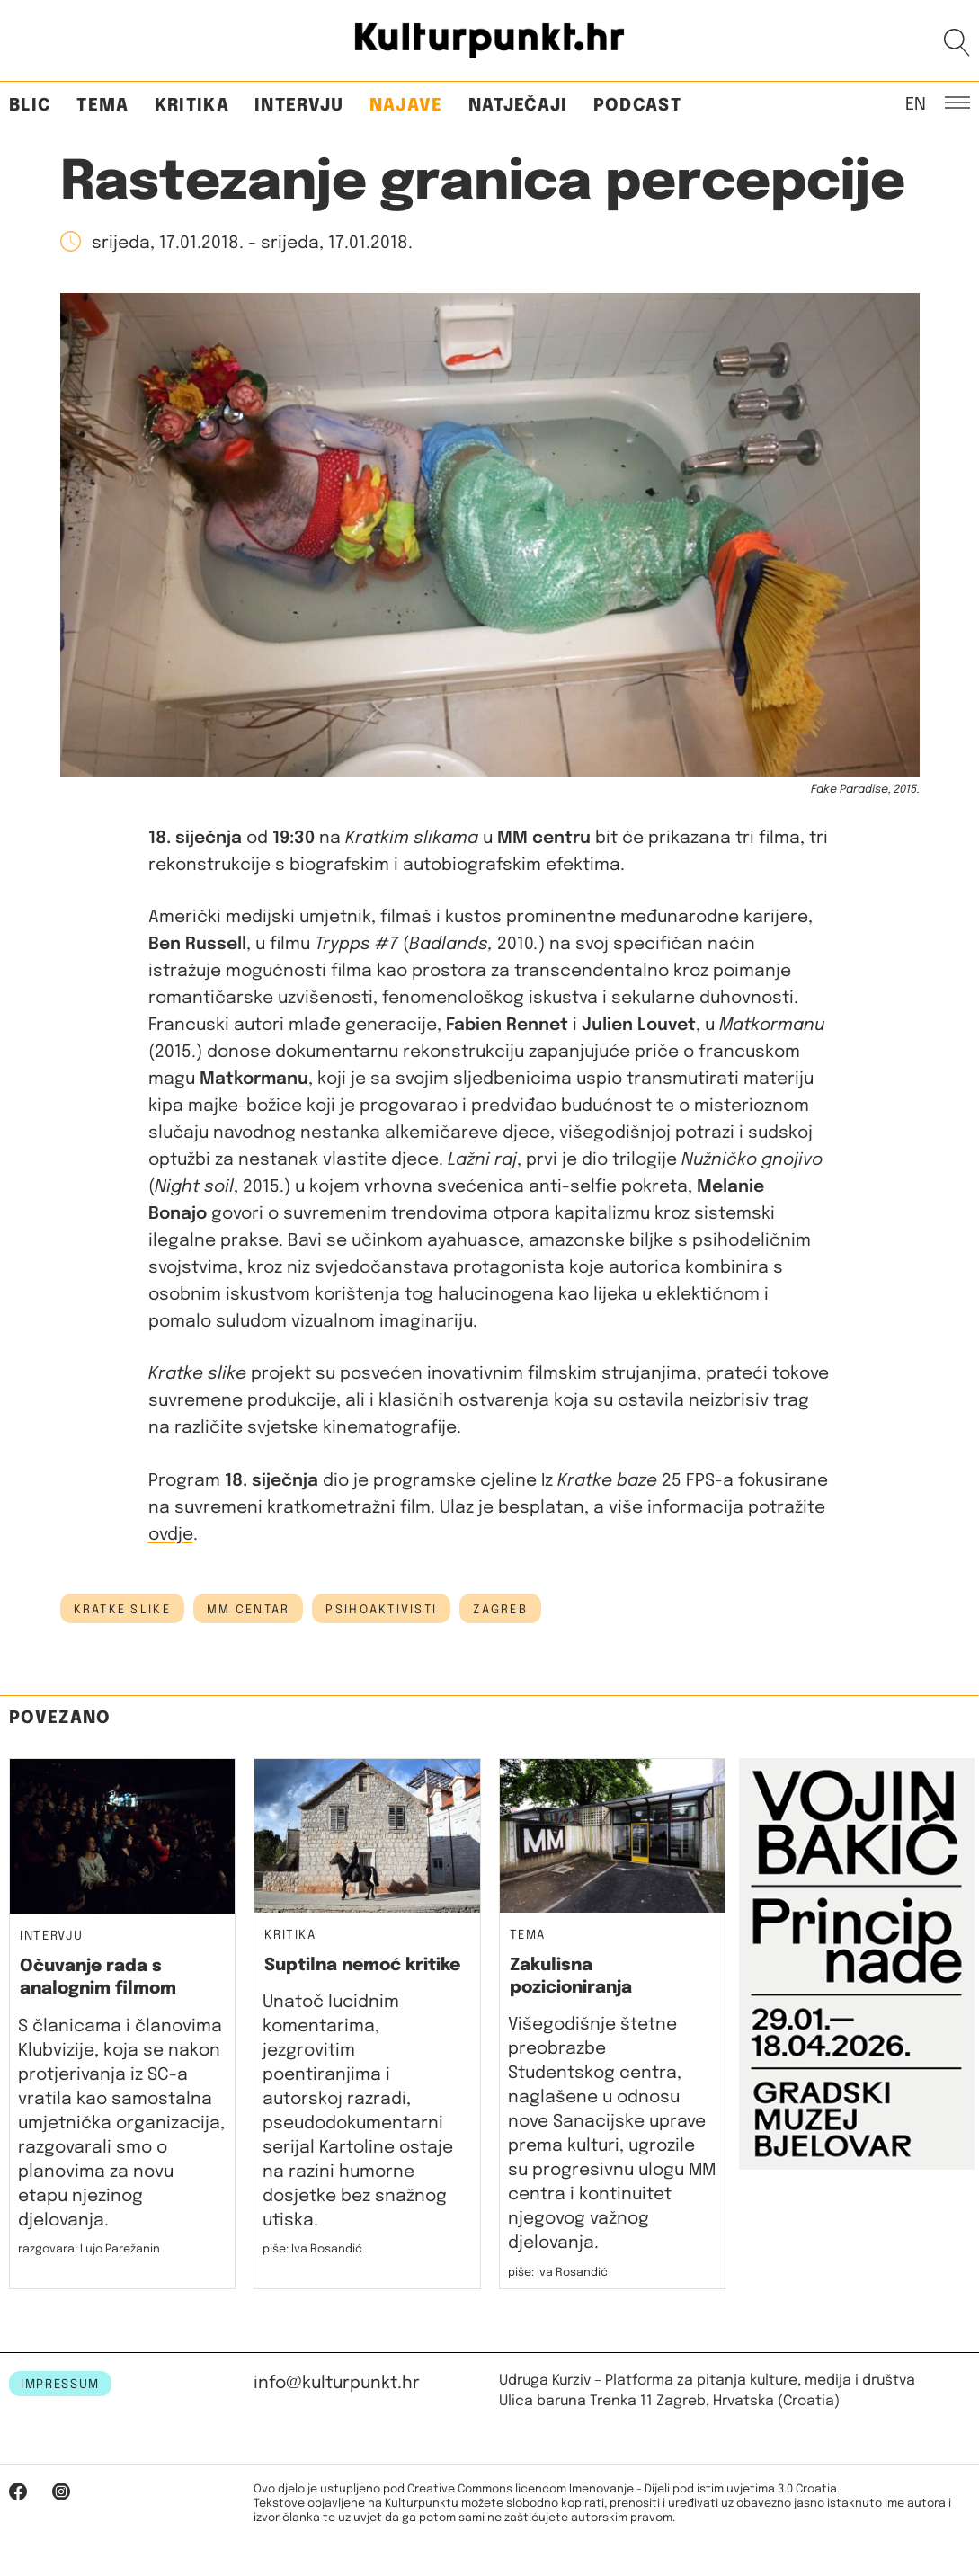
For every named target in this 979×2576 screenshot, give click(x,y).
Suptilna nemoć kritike (362, 1965)
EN (915, 103)
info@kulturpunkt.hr (337, 2383)
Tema (102, 105)
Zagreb (500, 1609)
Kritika (192, 105)
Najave (406, 105)
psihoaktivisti (381, 1609)
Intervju (299, 105)
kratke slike (122, 1609)
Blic (30, 105)
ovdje (170, 1534)
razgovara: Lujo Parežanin (89, 2249)
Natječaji (518, 105)
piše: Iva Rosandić (312, 2249)
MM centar (248, 1609)
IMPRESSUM (60, 2384)
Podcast (637, 105)
